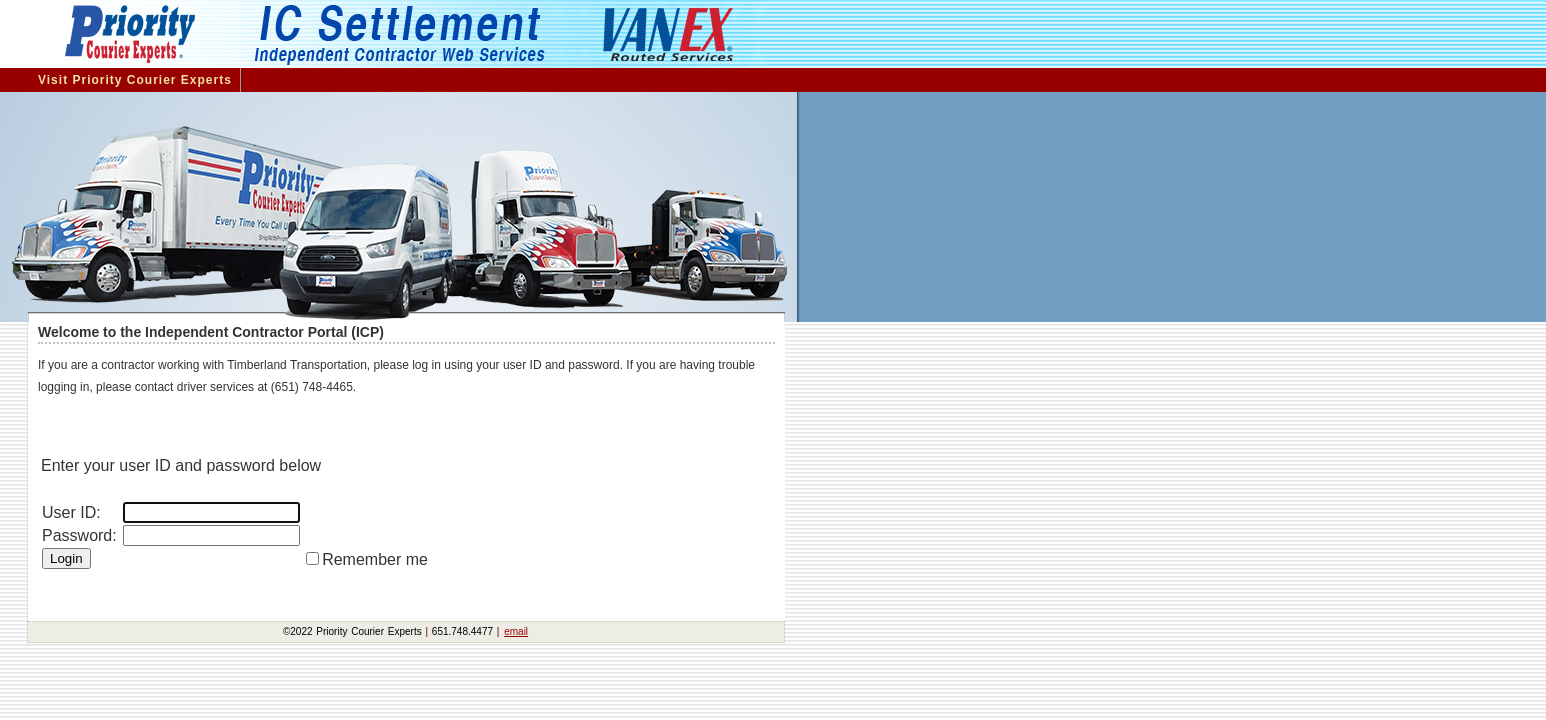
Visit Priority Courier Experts (135, 80)
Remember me (381, 559)
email (516, 631)
